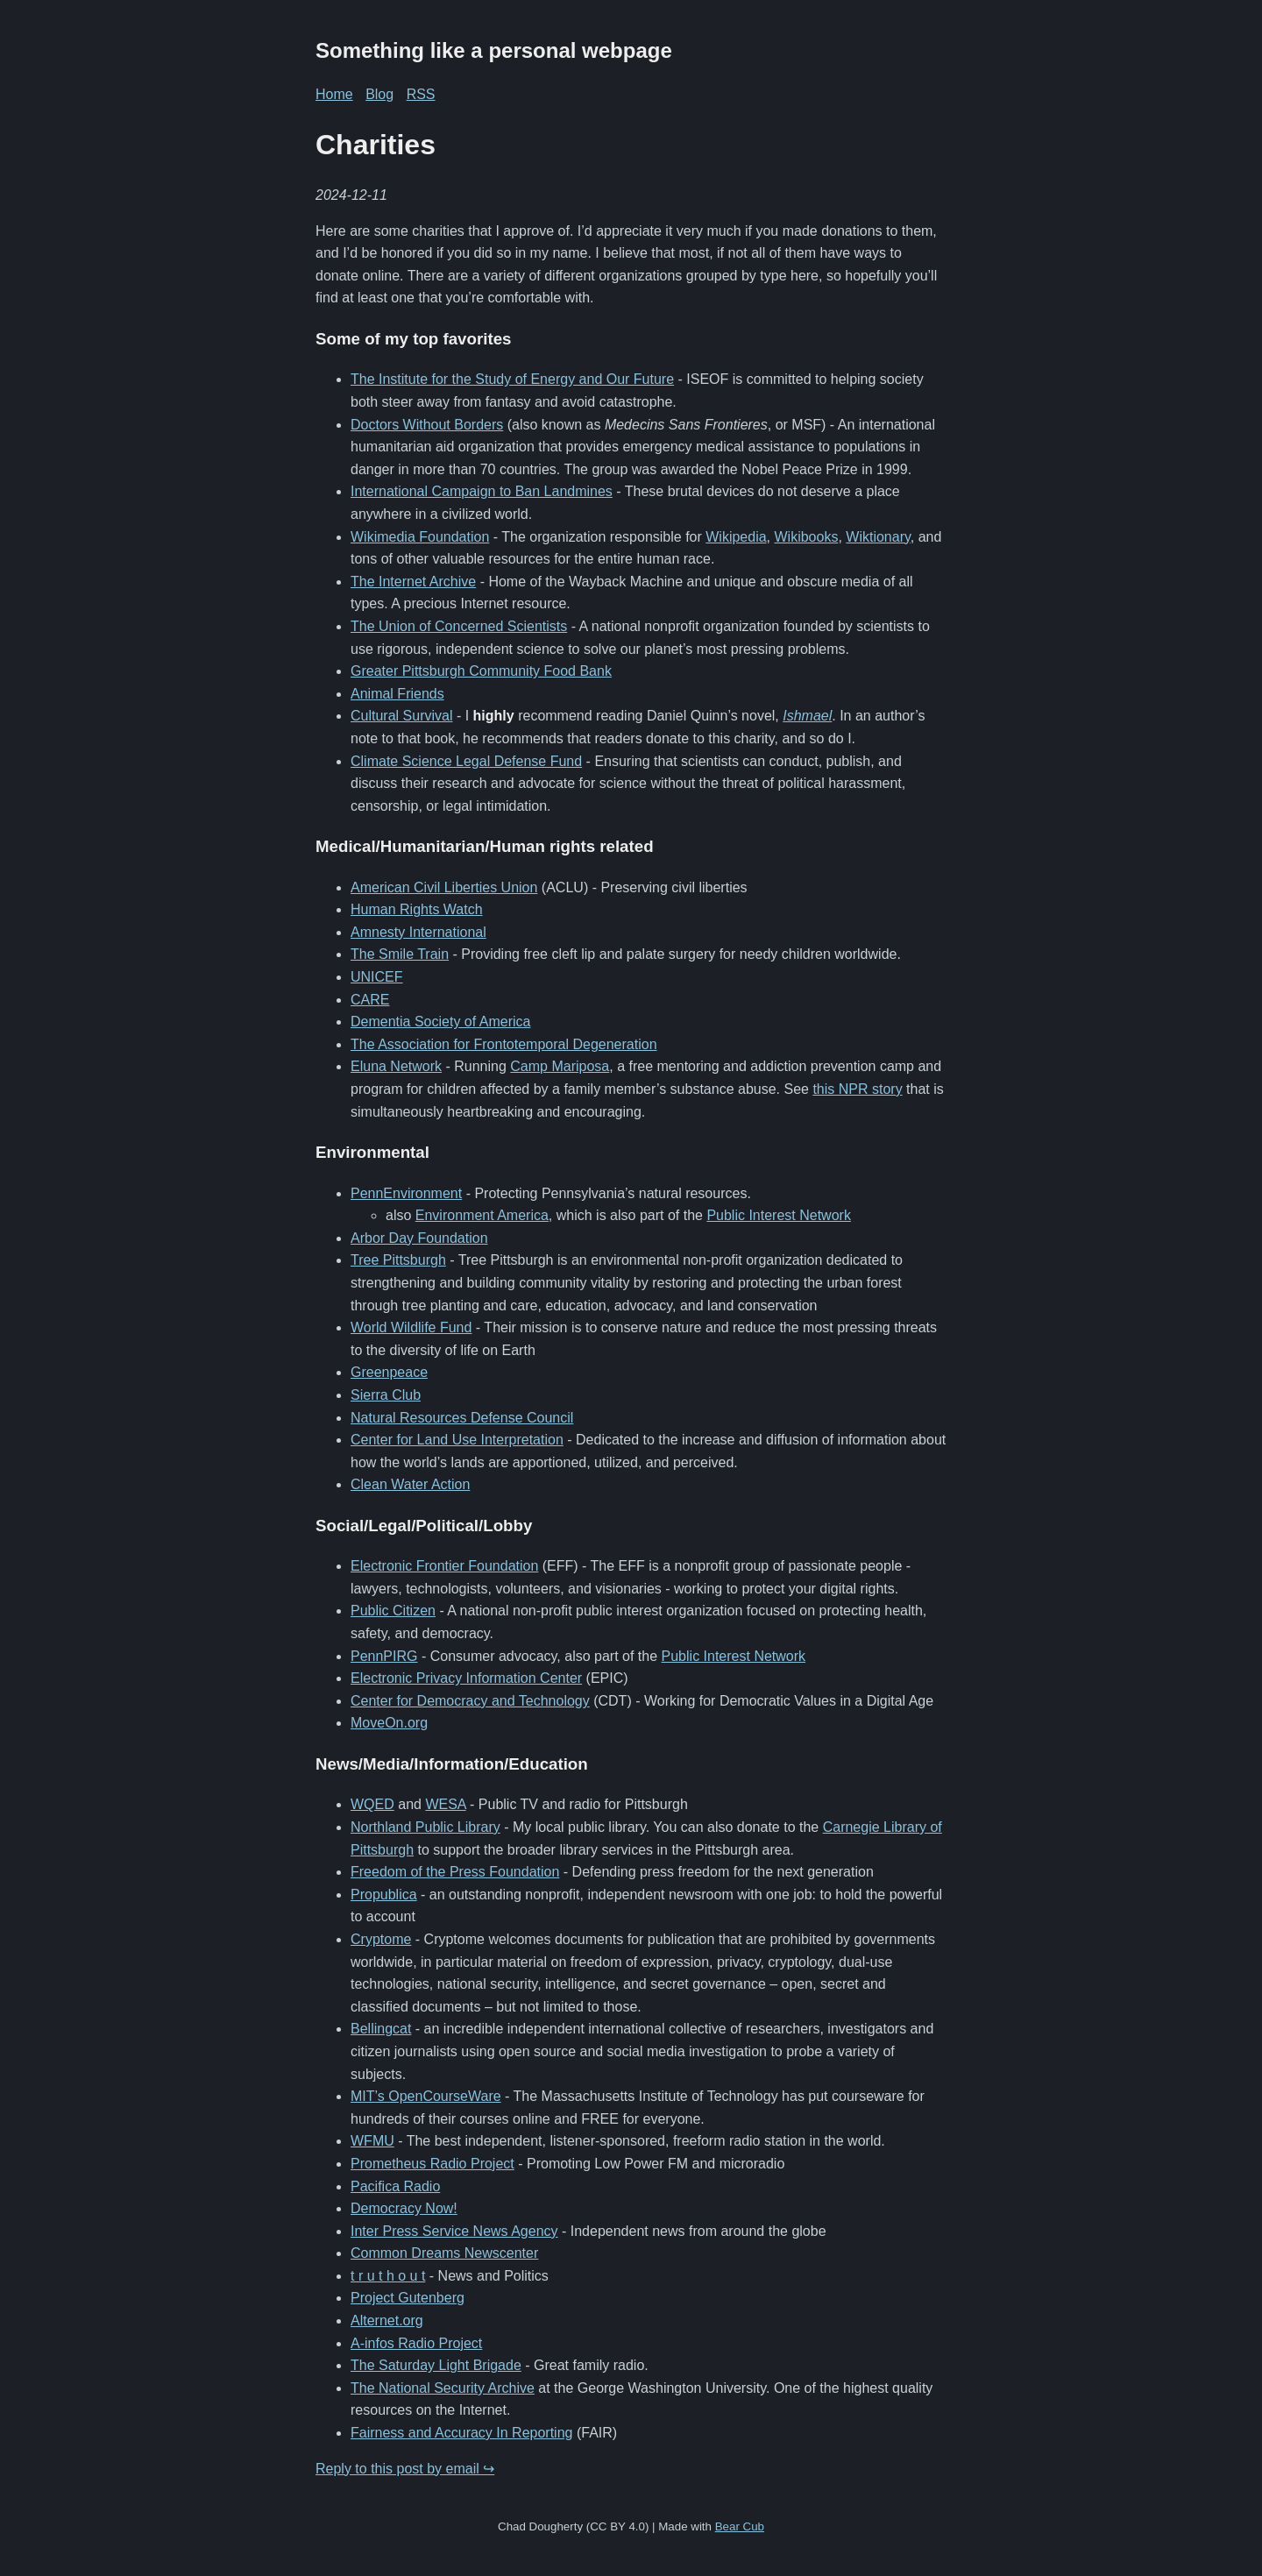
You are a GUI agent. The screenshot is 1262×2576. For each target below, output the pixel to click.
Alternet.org (387, 2320)
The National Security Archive (443, 2388)
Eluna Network (396, 1066)
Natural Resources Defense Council (462, 1417)
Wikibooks (807, 536)
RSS (421, 94)
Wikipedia (735, 536)
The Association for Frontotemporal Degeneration (504, 1044)
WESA (445, 1804)
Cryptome (381, 1939)
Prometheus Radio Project (432, 2163)
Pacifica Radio (395, 2186)
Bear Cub (739, 2526)
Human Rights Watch (417, 909)
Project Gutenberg (407, 2297)
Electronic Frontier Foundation (444, 1565)
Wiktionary (878, 536)
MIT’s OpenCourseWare (426, 2096)
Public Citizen (393, 1610)
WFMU (372, 2140)
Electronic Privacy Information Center (466, 1678)
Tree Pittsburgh (398, 1260)
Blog (379, 94)
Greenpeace (389, 1372)
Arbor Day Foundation (419, 1238)
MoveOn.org (389, 1722)
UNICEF (377, 976)
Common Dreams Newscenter (444, 2253)
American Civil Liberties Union (444, 887)
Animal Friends (397, 693)
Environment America (482, 1215)
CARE (370, 999)
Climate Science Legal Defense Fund (466, 761)
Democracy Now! (404, 2208)
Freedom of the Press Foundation (455, 1871)
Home (334, 94)
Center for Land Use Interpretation (457, 1439)
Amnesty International (418, 932)
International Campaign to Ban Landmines (482, 491)
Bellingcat (381, 2028)
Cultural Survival (401, 715)
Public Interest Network (778, 1215)
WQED (372, 1804)
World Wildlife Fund (411, 1327)
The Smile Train (400, 954)
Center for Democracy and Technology (470, 1700)
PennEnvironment (406, 1193)
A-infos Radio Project (416, 2343)
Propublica (384, 1894)
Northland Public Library (425, 1827)
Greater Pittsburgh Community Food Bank (481, 671)
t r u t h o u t (388, 2275)
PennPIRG (384, 1656)
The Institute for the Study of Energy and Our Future (512, 379)
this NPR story (857, 1089)
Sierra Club (386, 1394)
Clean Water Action (410, 1484)
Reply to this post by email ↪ (405, 2468)
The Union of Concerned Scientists (459, 626)
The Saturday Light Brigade (436, 2365)
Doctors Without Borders (427, 424)
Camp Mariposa (559, 1066)
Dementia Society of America (440, 1021)
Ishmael (807, 715)
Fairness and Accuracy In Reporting (461, 2432)
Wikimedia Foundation (420, 536)
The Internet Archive (413, 581)
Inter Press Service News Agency (454, 2231)
